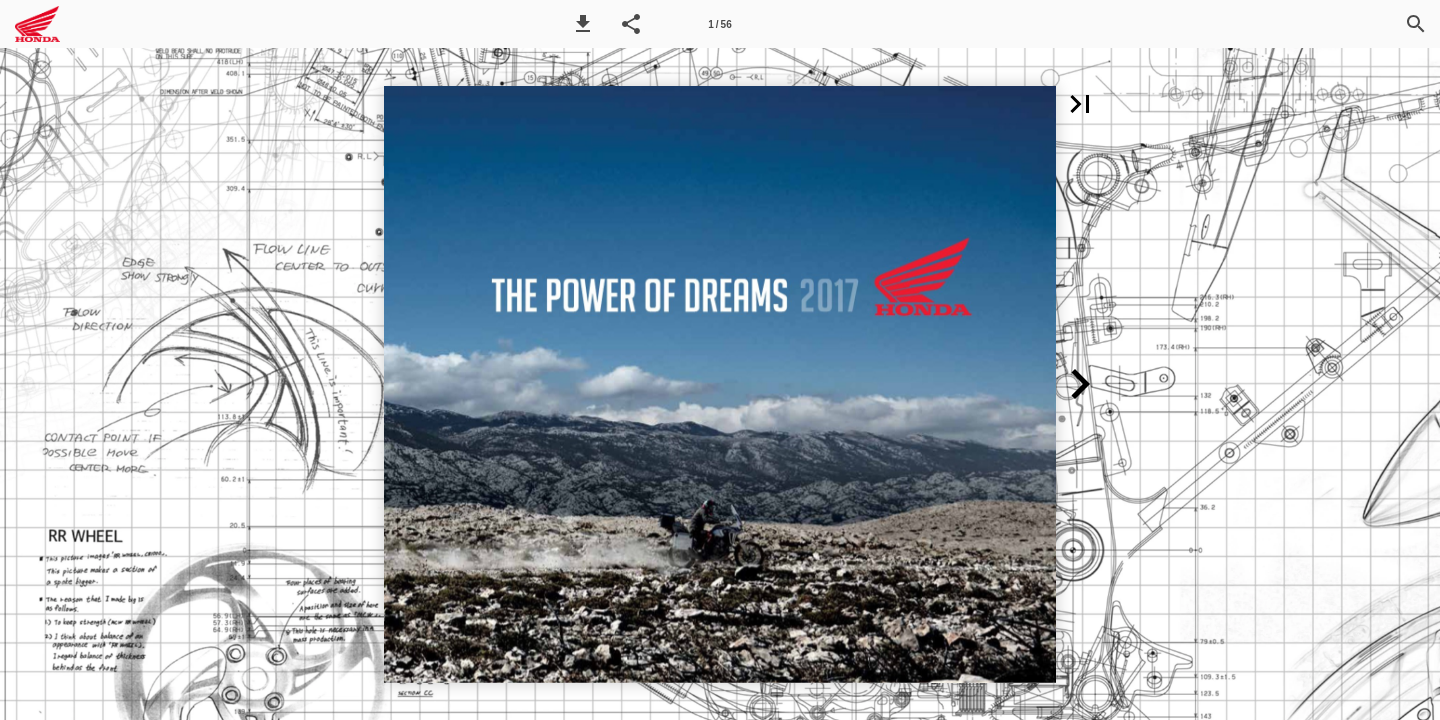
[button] (583, 24)
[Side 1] (720, 24)
